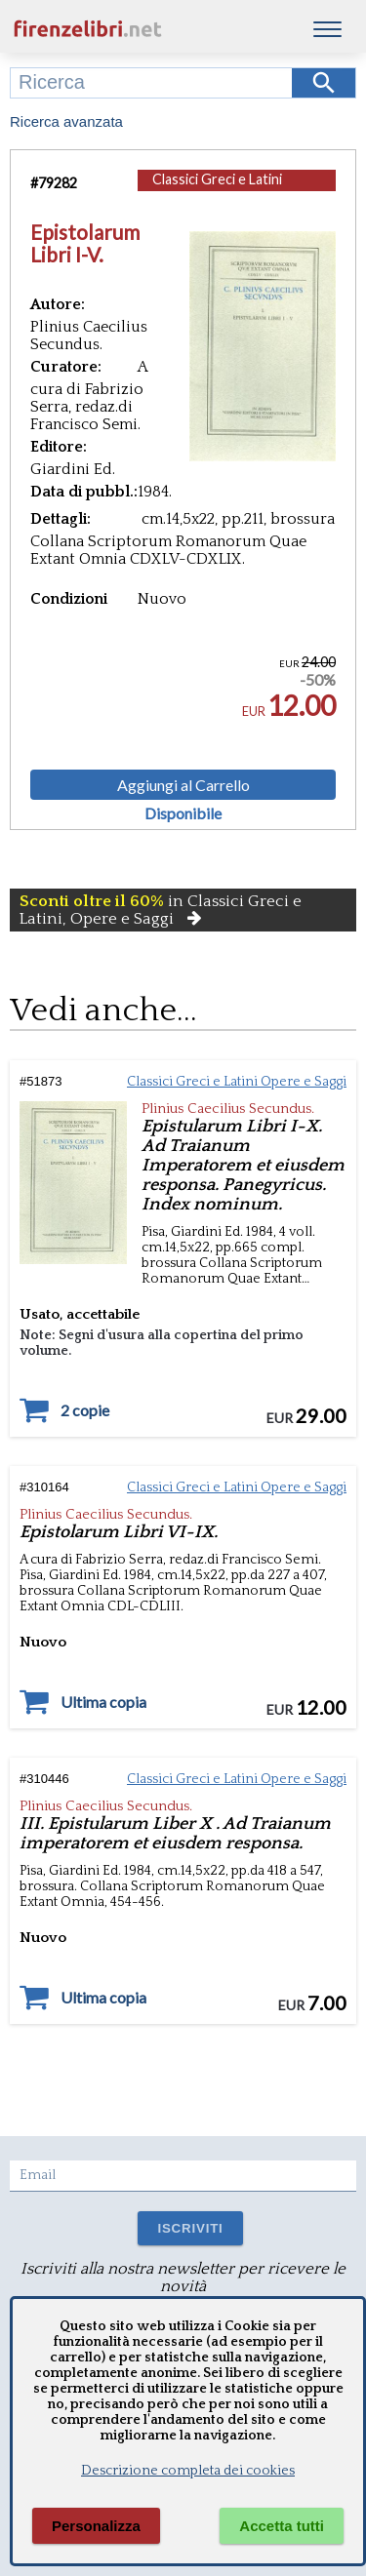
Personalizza (96, 2525)
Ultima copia (103, 1702)
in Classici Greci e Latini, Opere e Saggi (161, 910)
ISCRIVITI (190, 2228)
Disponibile (183, 813)
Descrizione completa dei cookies (188, 2470)
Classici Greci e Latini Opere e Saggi (217, 189)
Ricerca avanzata (66, 121)
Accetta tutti (281, 2525)
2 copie (85, 1410)
